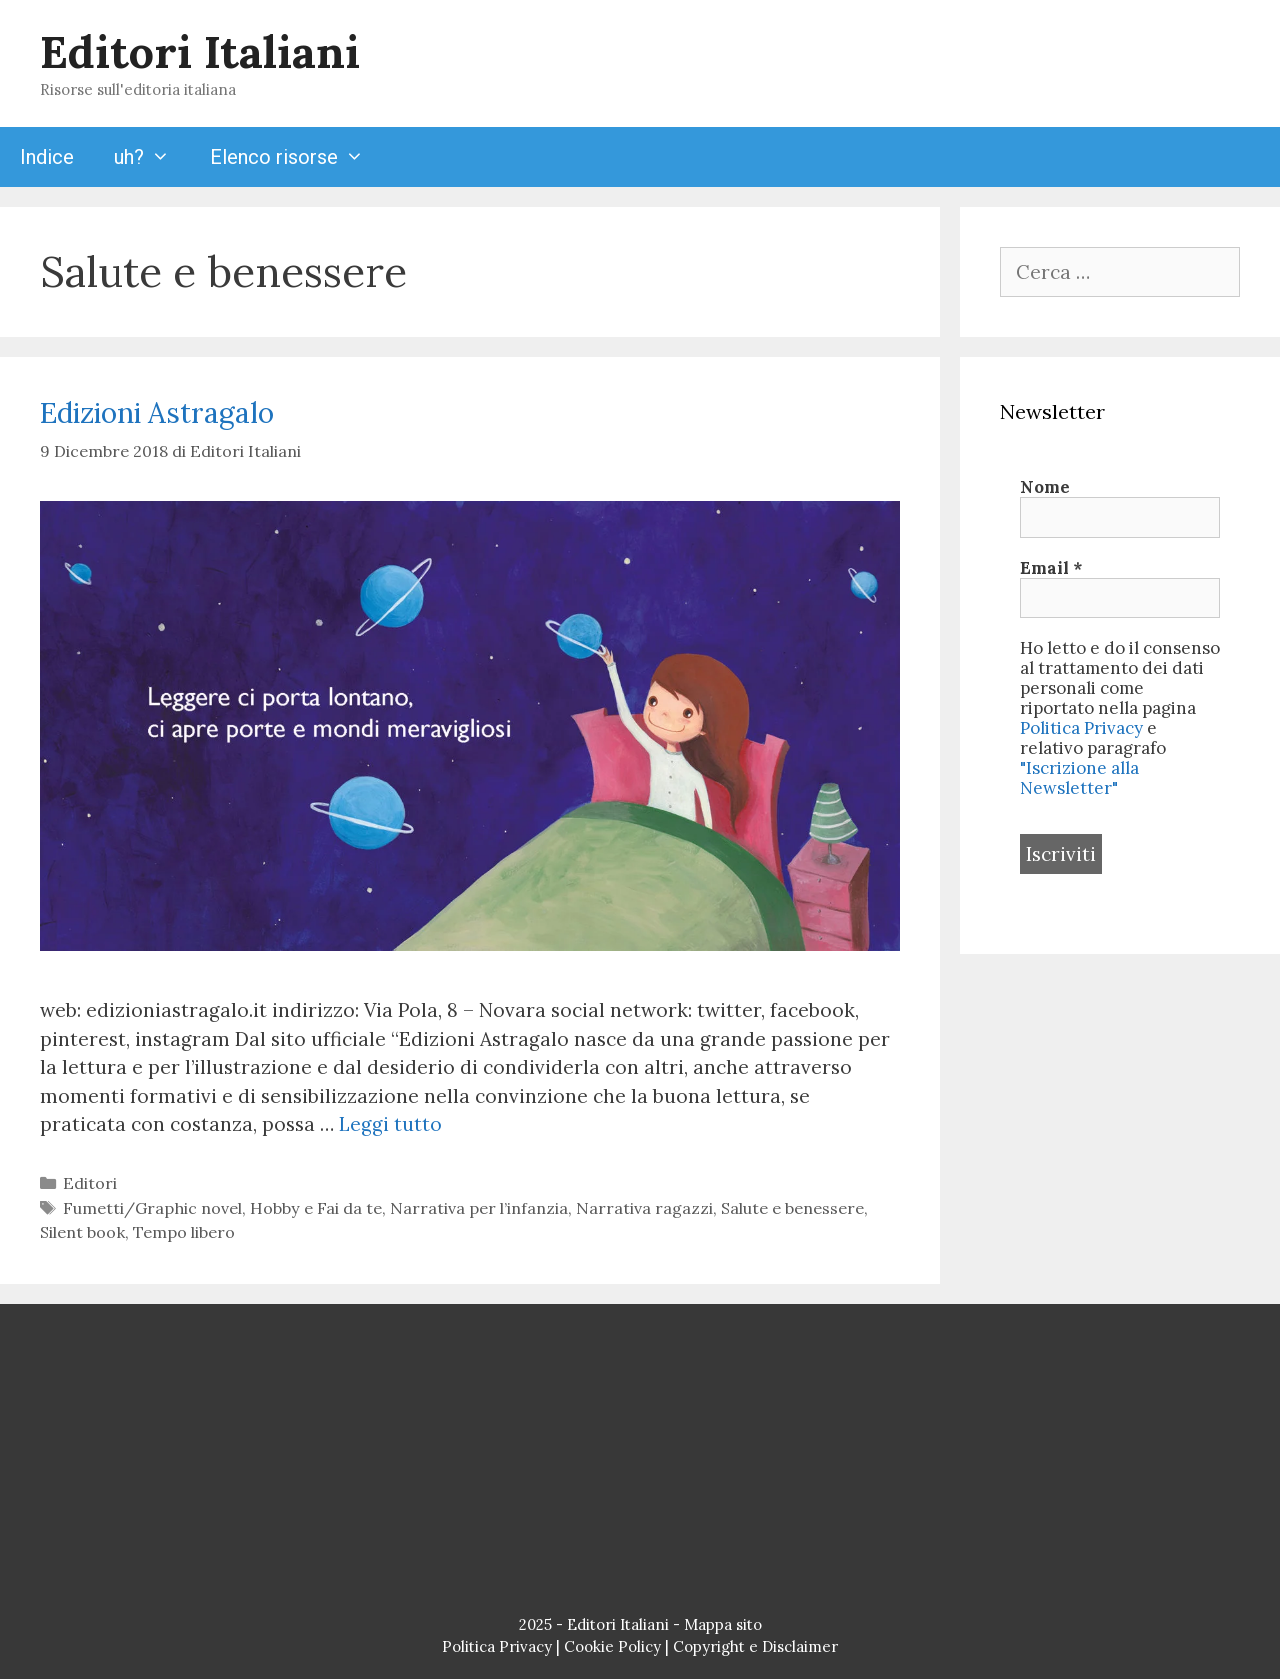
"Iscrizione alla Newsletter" (1079, 778)
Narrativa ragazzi (644, 1208)
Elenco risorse (297, 157)
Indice (47, 157)
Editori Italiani (200, 51)
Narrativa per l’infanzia (479, 1208)
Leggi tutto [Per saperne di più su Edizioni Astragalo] (390, 1124)
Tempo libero (184, 1232)
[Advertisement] (640, 1464)
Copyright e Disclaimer (755, 1646)
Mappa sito (723, 1624)
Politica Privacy (1081, 728)
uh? (152, 157)
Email (1051, 568)
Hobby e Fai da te (316, 1208)
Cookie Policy (612, 1646)
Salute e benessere (792, 1208)
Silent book (82, 1232)
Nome (1045, 487)
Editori (90, 1183)
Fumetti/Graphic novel (152, 1208)
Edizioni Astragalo (157, 413)
